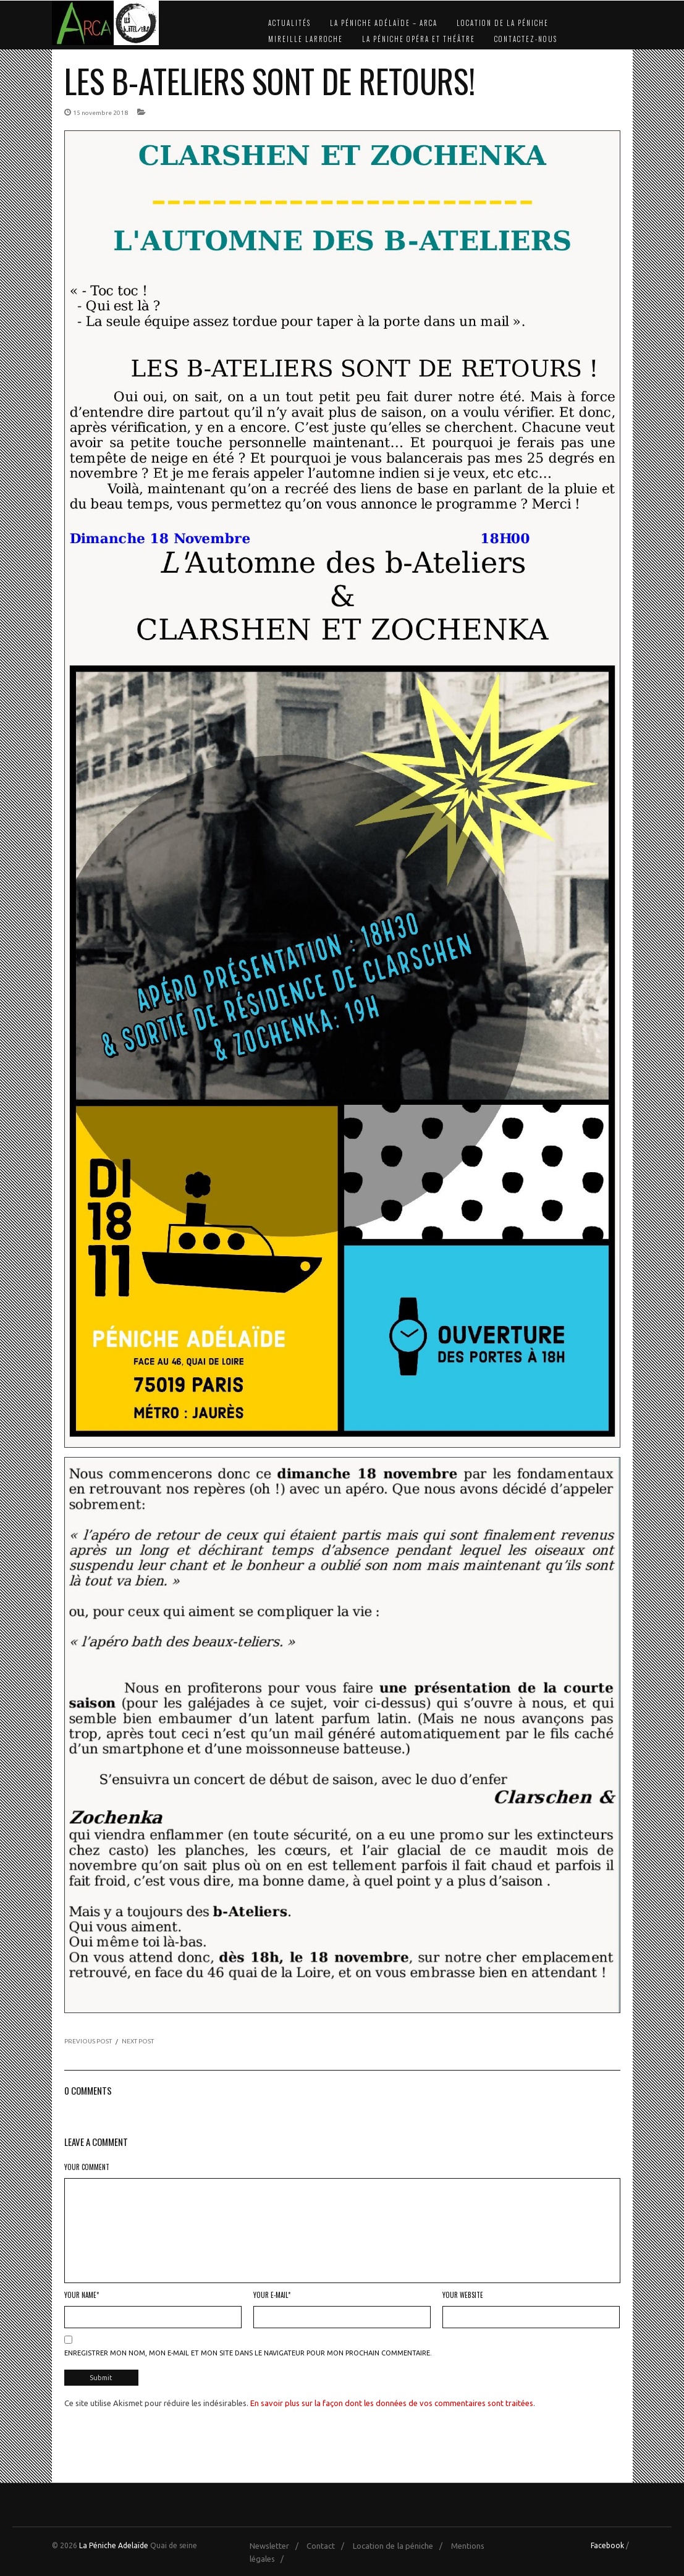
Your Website (462, 2295)
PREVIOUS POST (88, 2041)
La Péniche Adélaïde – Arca (383, 23)
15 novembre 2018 (100, 112)
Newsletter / (277, 2545)
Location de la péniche (503, 23)
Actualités (289, 23)
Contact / (328, 2545)
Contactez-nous (525, 39)
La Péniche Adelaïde (113, 2545)
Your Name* (81, 2295)
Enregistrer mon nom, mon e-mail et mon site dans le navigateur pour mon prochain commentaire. (248, 2353)
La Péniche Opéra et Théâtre (418, 39)
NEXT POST (138, 2041)
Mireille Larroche (305, 39)
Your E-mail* (271, 2295)
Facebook (607, 2545)
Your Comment (86, 2167)
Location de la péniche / (401, 2545)
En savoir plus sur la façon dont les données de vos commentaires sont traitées (391, 2403)
